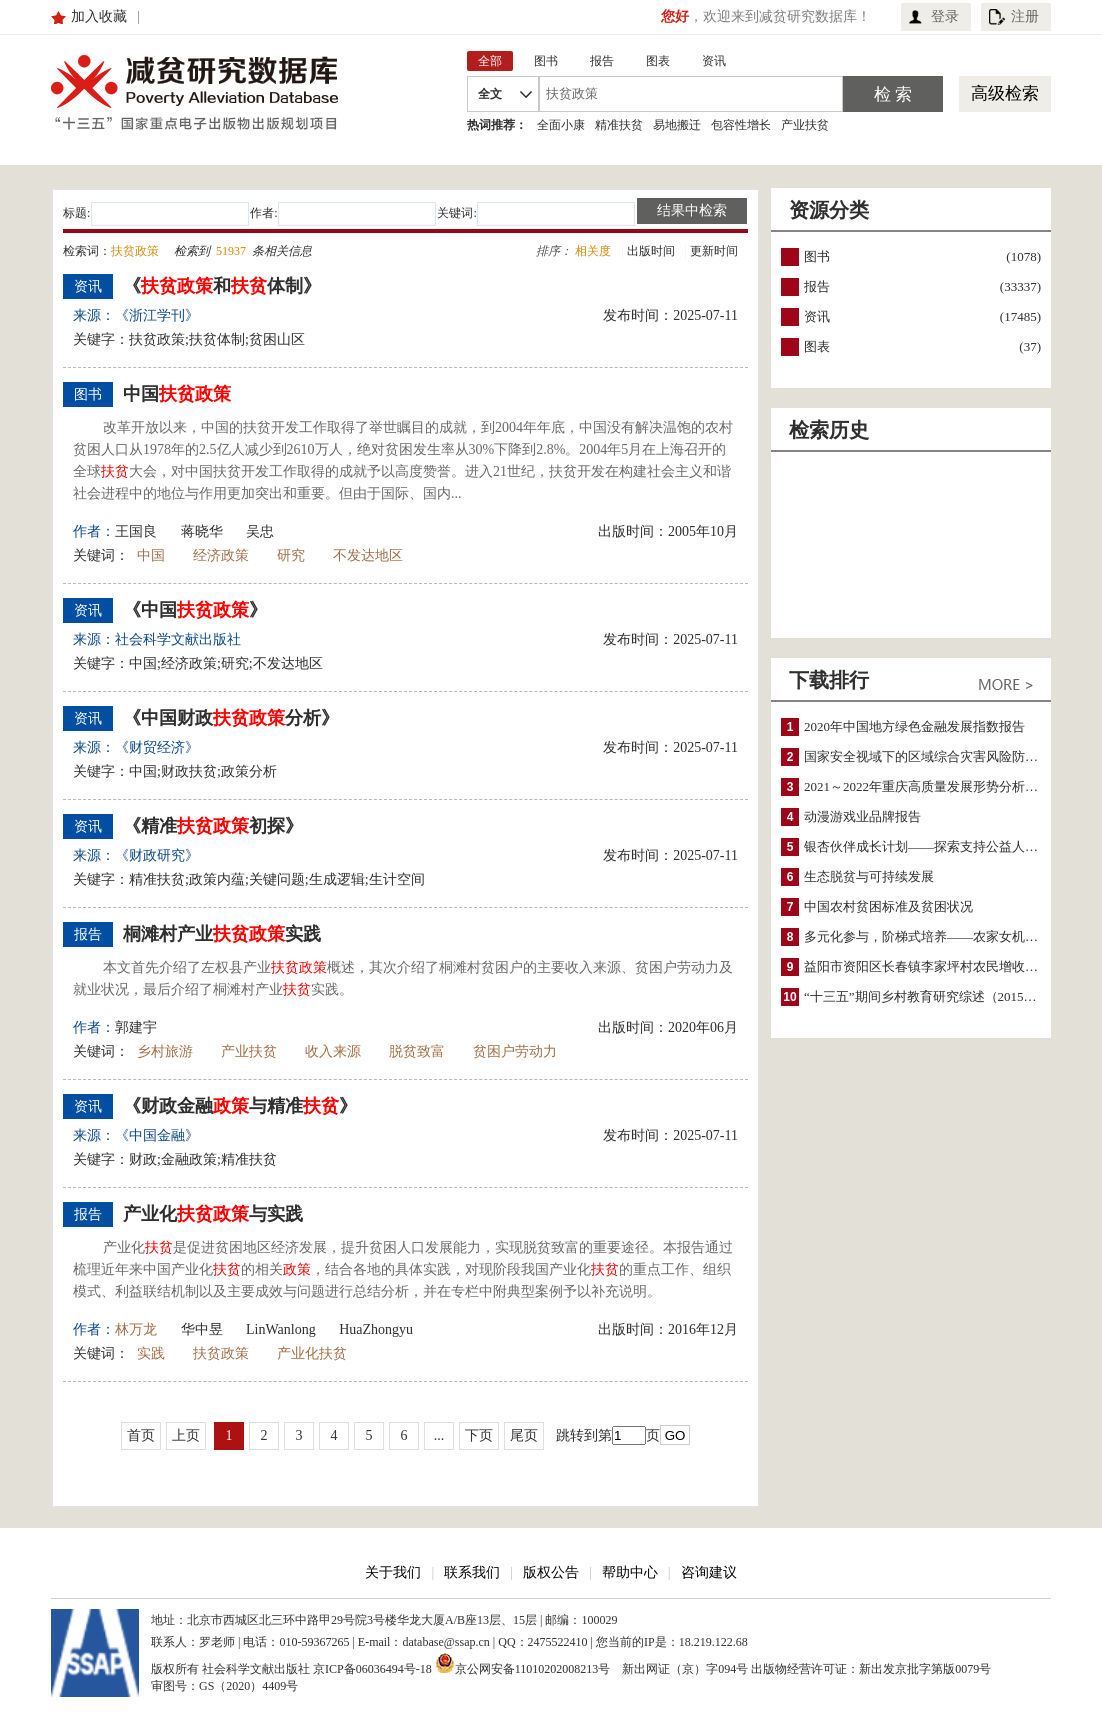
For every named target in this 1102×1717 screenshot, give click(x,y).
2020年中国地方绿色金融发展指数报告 (914, 726)
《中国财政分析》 (231, 718)
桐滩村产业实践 (222, 934)
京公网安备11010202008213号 (523, 1663)
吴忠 (260, 531)
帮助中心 (630, 1572)
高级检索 (1005, 93)
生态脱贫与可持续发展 (869, 876)
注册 (1025, 16)
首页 (141, 1435)
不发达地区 (368, 555)
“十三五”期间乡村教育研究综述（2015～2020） (940, 996)
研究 (291, 555)
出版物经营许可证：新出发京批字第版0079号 (871, 1669)
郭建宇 (136, 1027)
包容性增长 (741, 125)
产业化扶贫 (312, 1353)
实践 (151, 1353)
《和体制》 (222, 286)
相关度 (593, 251)
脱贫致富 (417, 1051)
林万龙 (136, 1329)
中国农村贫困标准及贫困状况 (888, 906)
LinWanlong (281, 1329)
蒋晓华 (202, 531)
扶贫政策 (221, 1353)
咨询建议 (709, 1572)
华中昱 (202, 1329)
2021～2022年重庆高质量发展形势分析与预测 (934, 786)
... (439, 1435)
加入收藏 (99, 16)
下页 (479, 1435)
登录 (945, 16)
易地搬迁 (677, 125)
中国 (177, 394)
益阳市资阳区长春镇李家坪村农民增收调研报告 (940, 966)
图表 (817, 346)
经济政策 (221, 555)
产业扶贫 (805, 125)
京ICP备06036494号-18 (372, 1669)
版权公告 (551, 1572)
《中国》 (195, 610)
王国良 (136, 531)
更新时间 (714, 251)
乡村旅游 (165, 1051)
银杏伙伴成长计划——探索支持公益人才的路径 (940, 846)
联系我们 (472, 1572)
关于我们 (393, 1572)
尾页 (524, 1435)
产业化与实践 (213, 1214)
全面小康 (561, 125)
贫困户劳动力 (515, 1051)
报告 (817, 286)
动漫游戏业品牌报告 (862, 816)
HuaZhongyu (376, 1329)
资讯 (817, 316)
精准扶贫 (619, 125)
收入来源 (333, 1051)
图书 (817, 256)
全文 (490, 94)
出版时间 (651, 251)
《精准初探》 (213, 826)
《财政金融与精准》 (240, 1106)
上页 (186, 1435)
